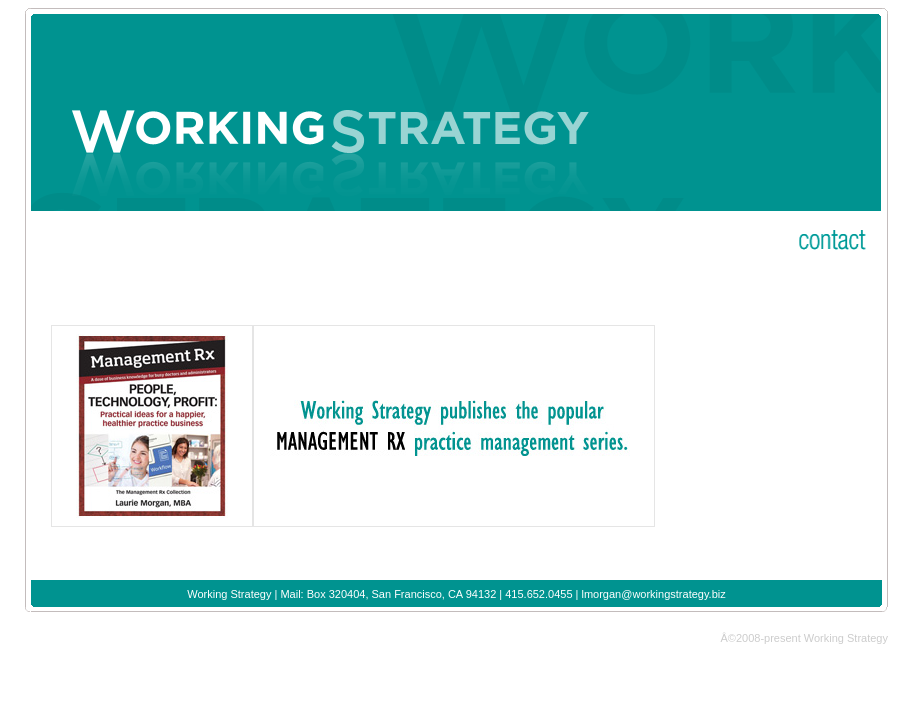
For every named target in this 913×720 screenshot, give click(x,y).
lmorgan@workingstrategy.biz (653, 594)
